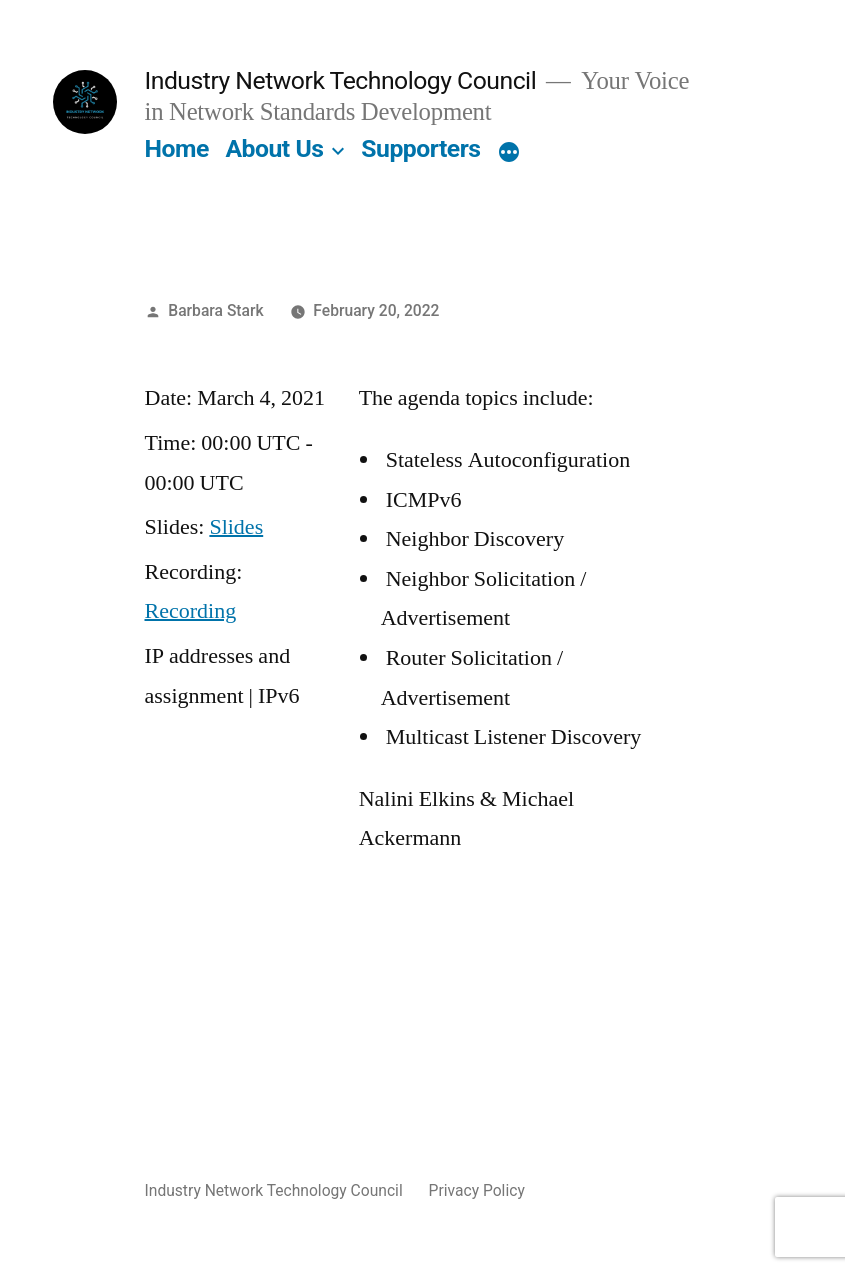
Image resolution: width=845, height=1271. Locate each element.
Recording (191, 611)
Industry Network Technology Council (341, 80)
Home (177, 148)
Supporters (420, 148)
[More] (509, 153)
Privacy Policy (477, 1190)
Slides (236, 527)
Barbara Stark (215, 310)
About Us (274, 148)
